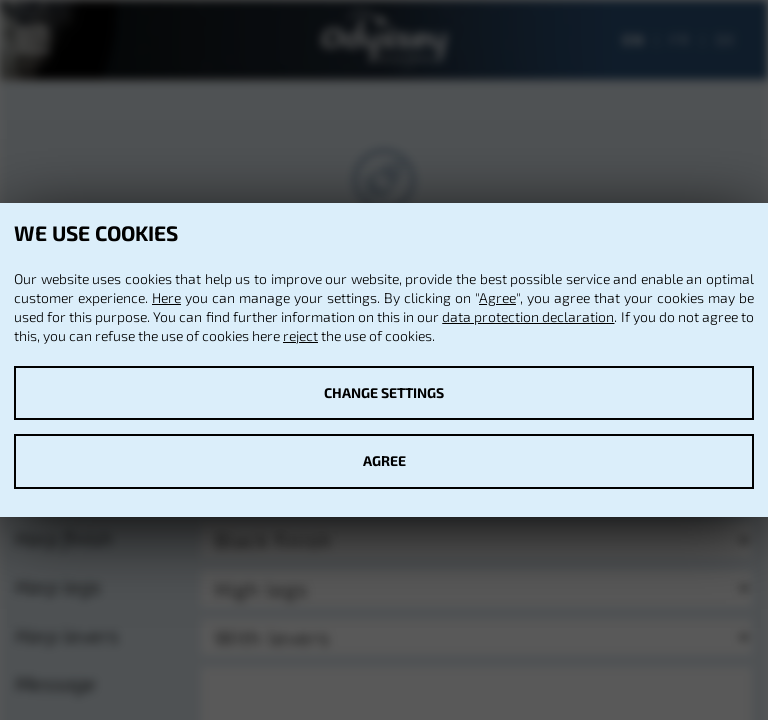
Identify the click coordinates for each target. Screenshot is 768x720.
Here (166, 297)
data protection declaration (528, 316)
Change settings (384, 392)
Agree (497, 297)
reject (300, 335)
